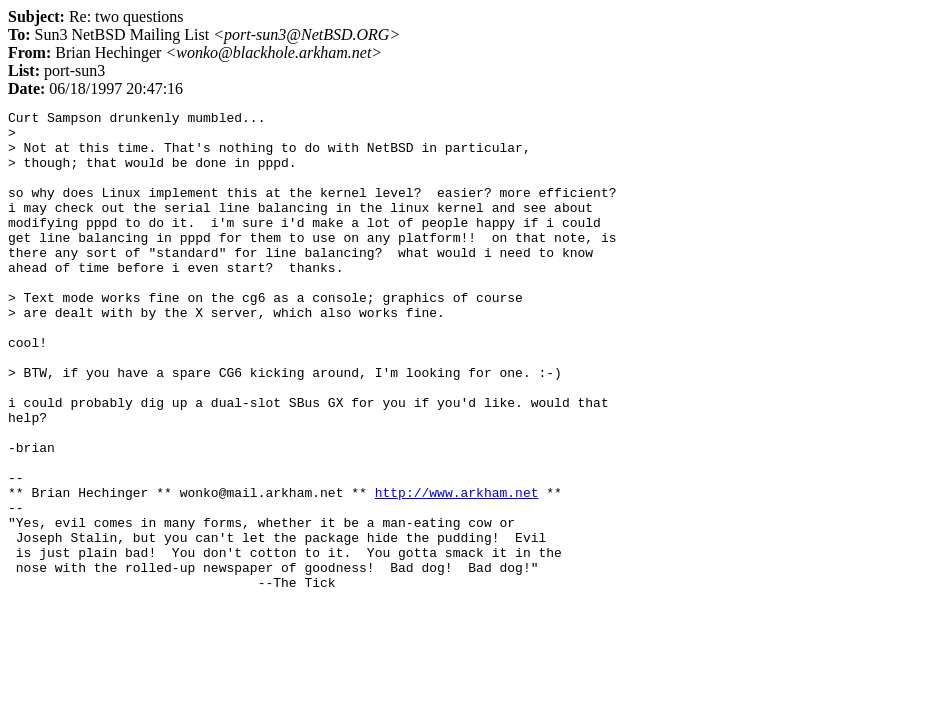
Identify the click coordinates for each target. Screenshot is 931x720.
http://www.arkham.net (457, 570)
